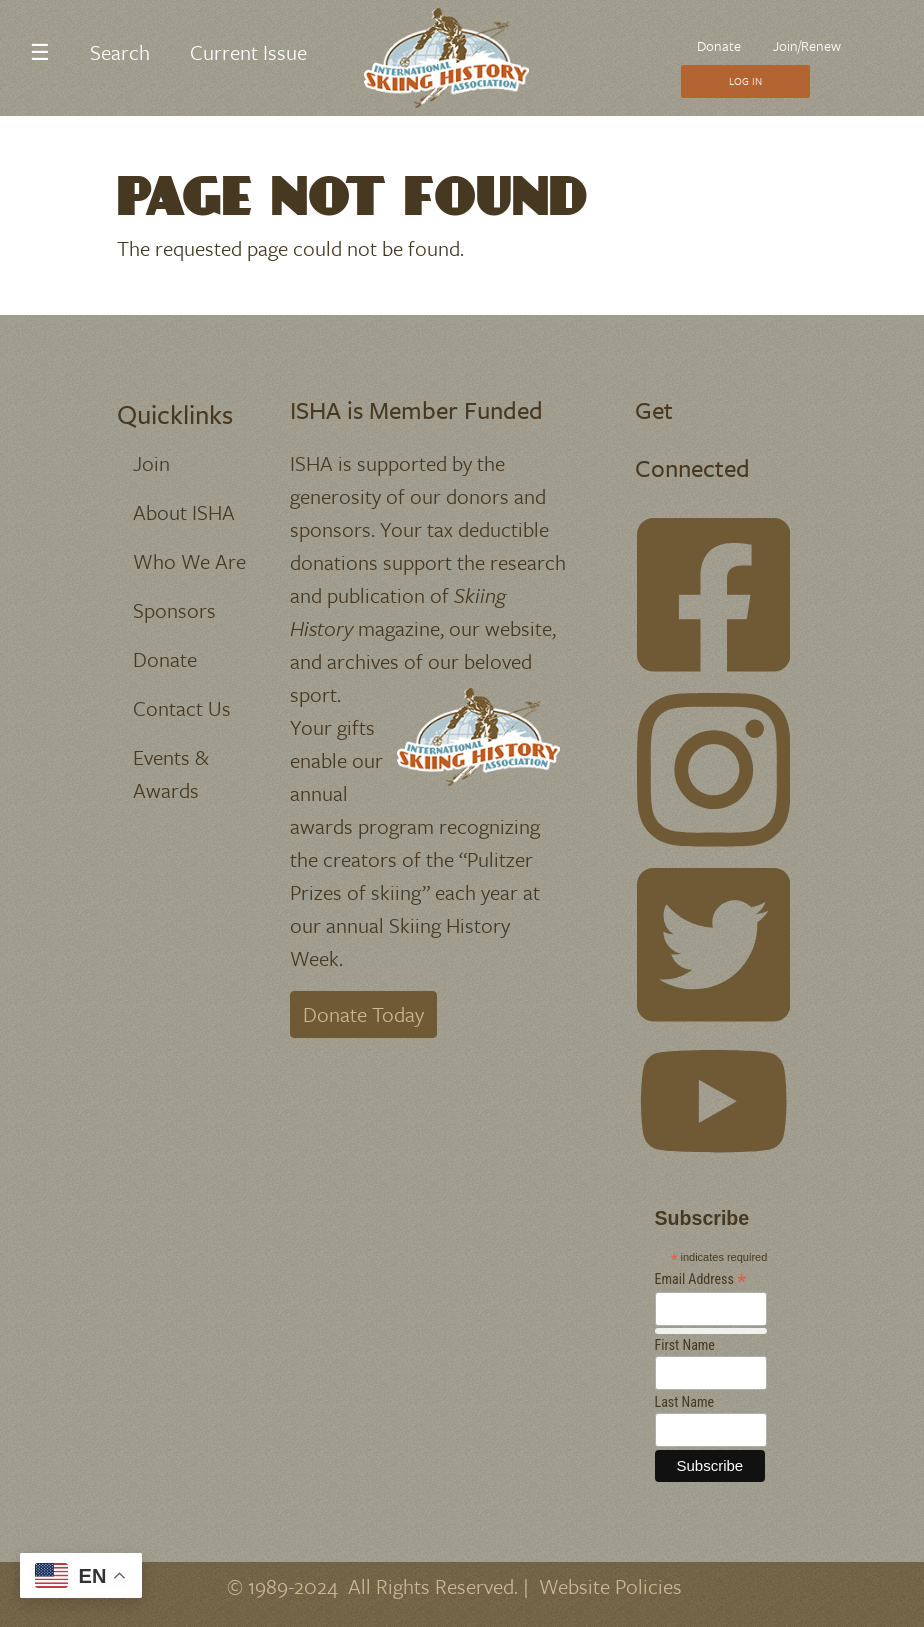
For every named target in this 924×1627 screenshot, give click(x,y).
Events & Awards (171, 773)
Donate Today (363, 1014)
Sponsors (174, 610)
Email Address (701, 1279)
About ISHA (184, 512)
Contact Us (182, 708)
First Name (685, 1345)
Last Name (685, 1402)
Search (120, 52)
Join (151, 463)
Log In (745, 81)
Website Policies (610, 1586)
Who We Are (189, 561)
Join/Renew (807, 45)
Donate (719, 45)
